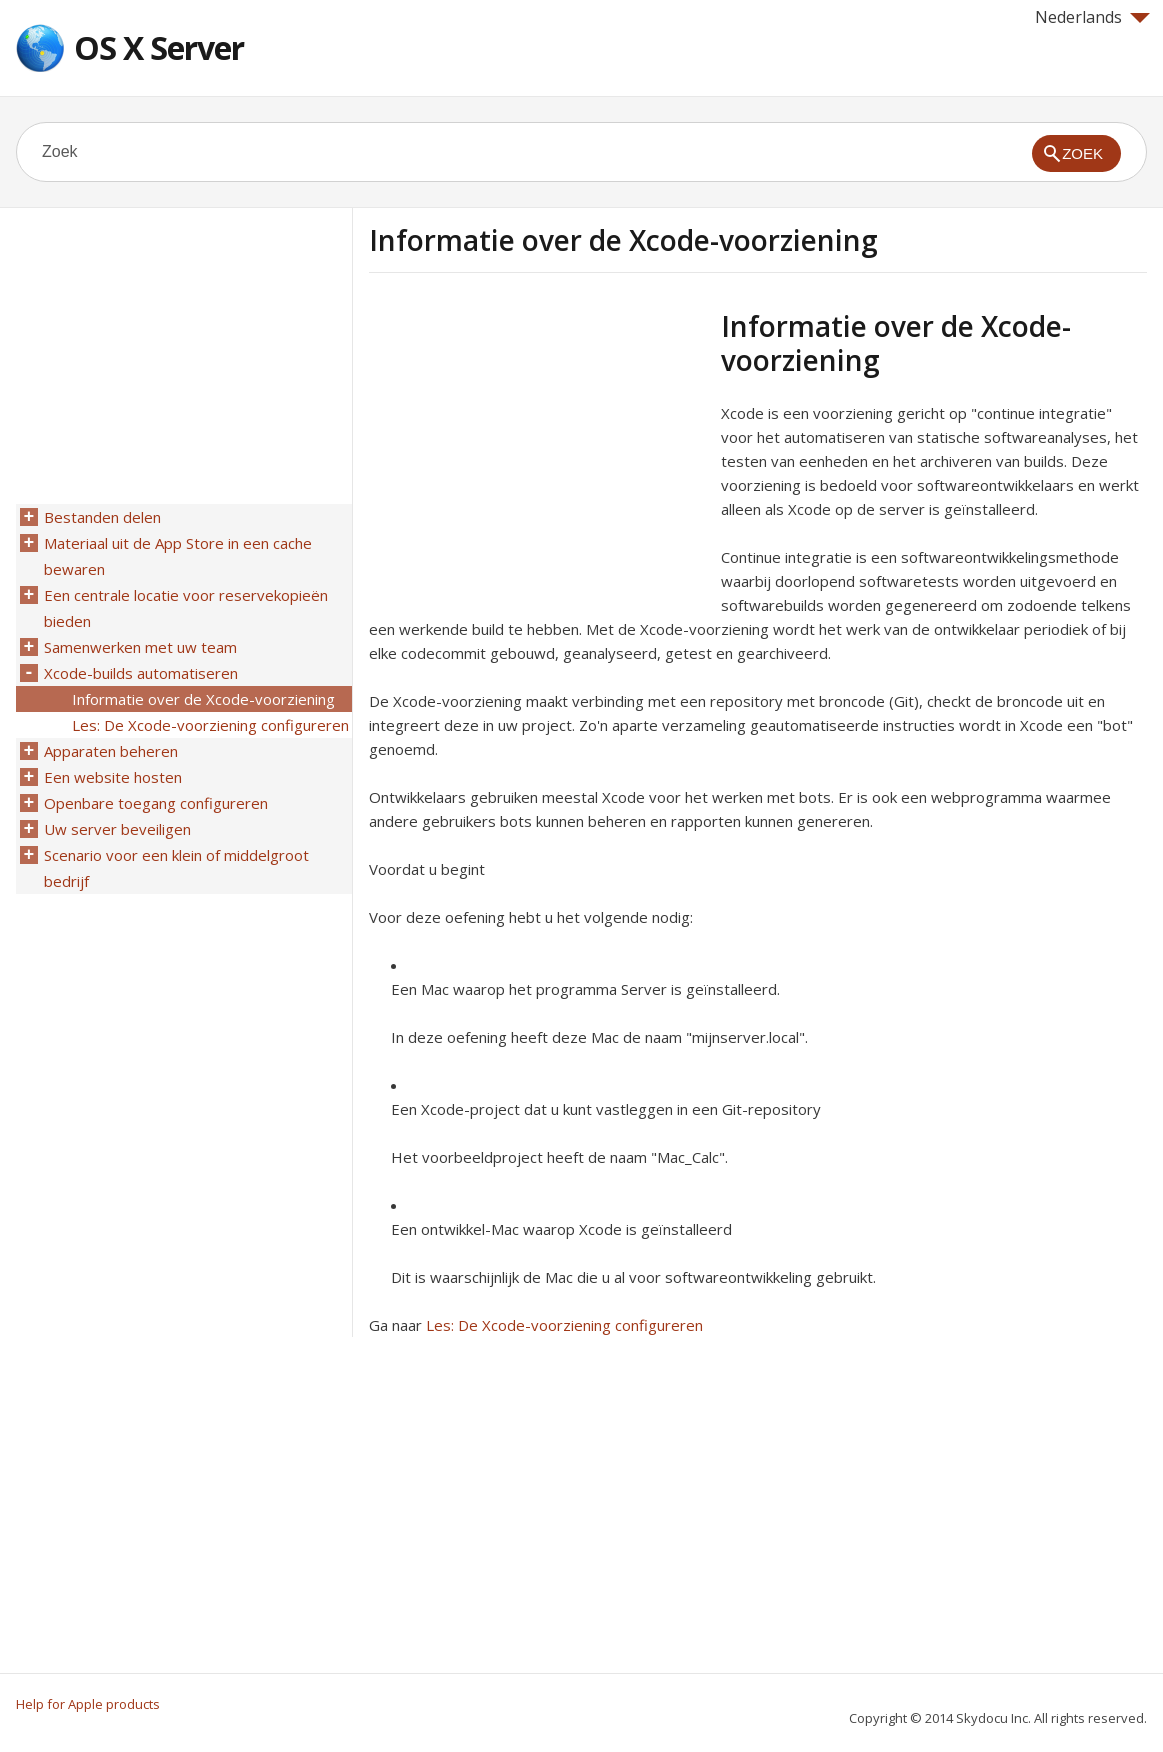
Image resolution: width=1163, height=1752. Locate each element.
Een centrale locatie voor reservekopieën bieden (186, 608)
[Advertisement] (537, 449)
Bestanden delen (102, 517)
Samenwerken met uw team (140, 647)
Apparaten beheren (111, 751)
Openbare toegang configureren (156, 803)
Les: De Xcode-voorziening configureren (564, 1325)
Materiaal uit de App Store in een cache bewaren (178, 556)
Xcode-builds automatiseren (141, 673)
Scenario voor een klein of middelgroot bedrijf (176, 868)
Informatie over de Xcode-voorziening (203, 699)
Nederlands (1092, 17)
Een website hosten (113, 777)
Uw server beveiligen (117, 829)
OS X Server (159, 47)
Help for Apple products (88, 1704)
